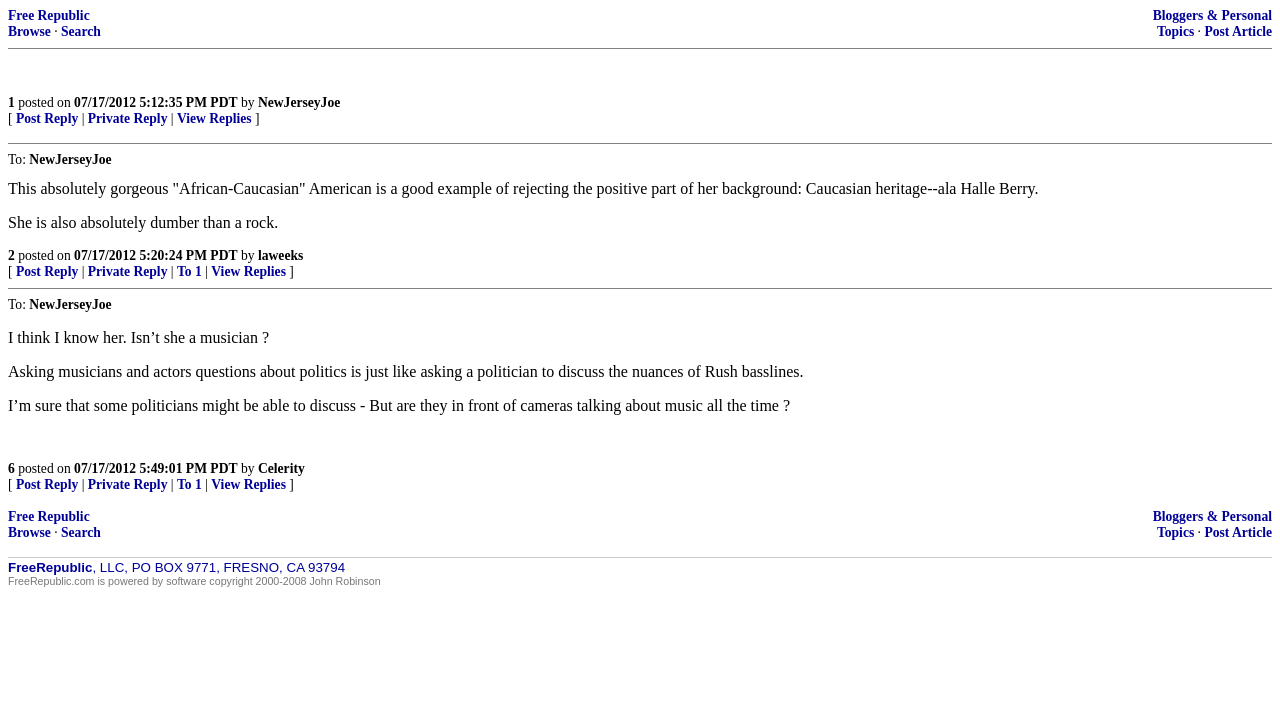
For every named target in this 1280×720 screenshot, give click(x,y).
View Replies (214, 118)
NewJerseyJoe (299, 102)
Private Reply (128, 118)
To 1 (189, 271)
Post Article (1238, 31)
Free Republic (49, 15)
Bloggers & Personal (1212, 15)
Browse (29, 31)
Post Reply (47, 118)
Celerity (281, 468)
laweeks (280, 255)
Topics (1175, 31)
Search (81, 31)
